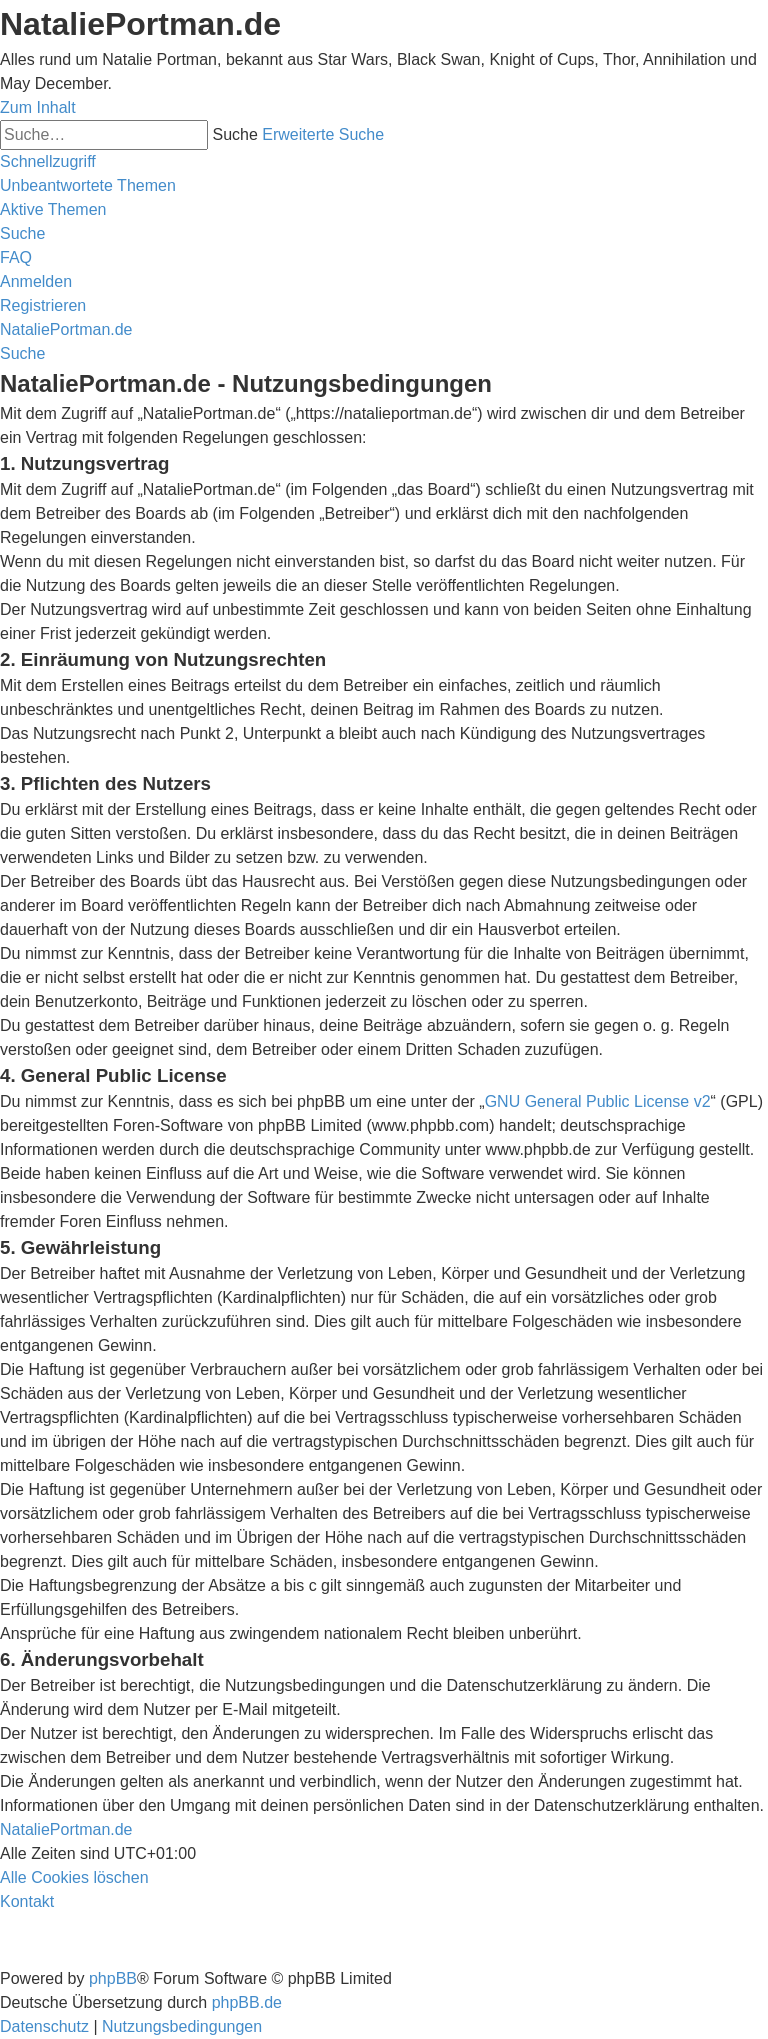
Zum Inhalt (38, 107)
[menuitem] (88, 185)
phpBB (113, 1978)
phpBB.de (247, 2002)
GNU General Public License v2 (598, 1101)
